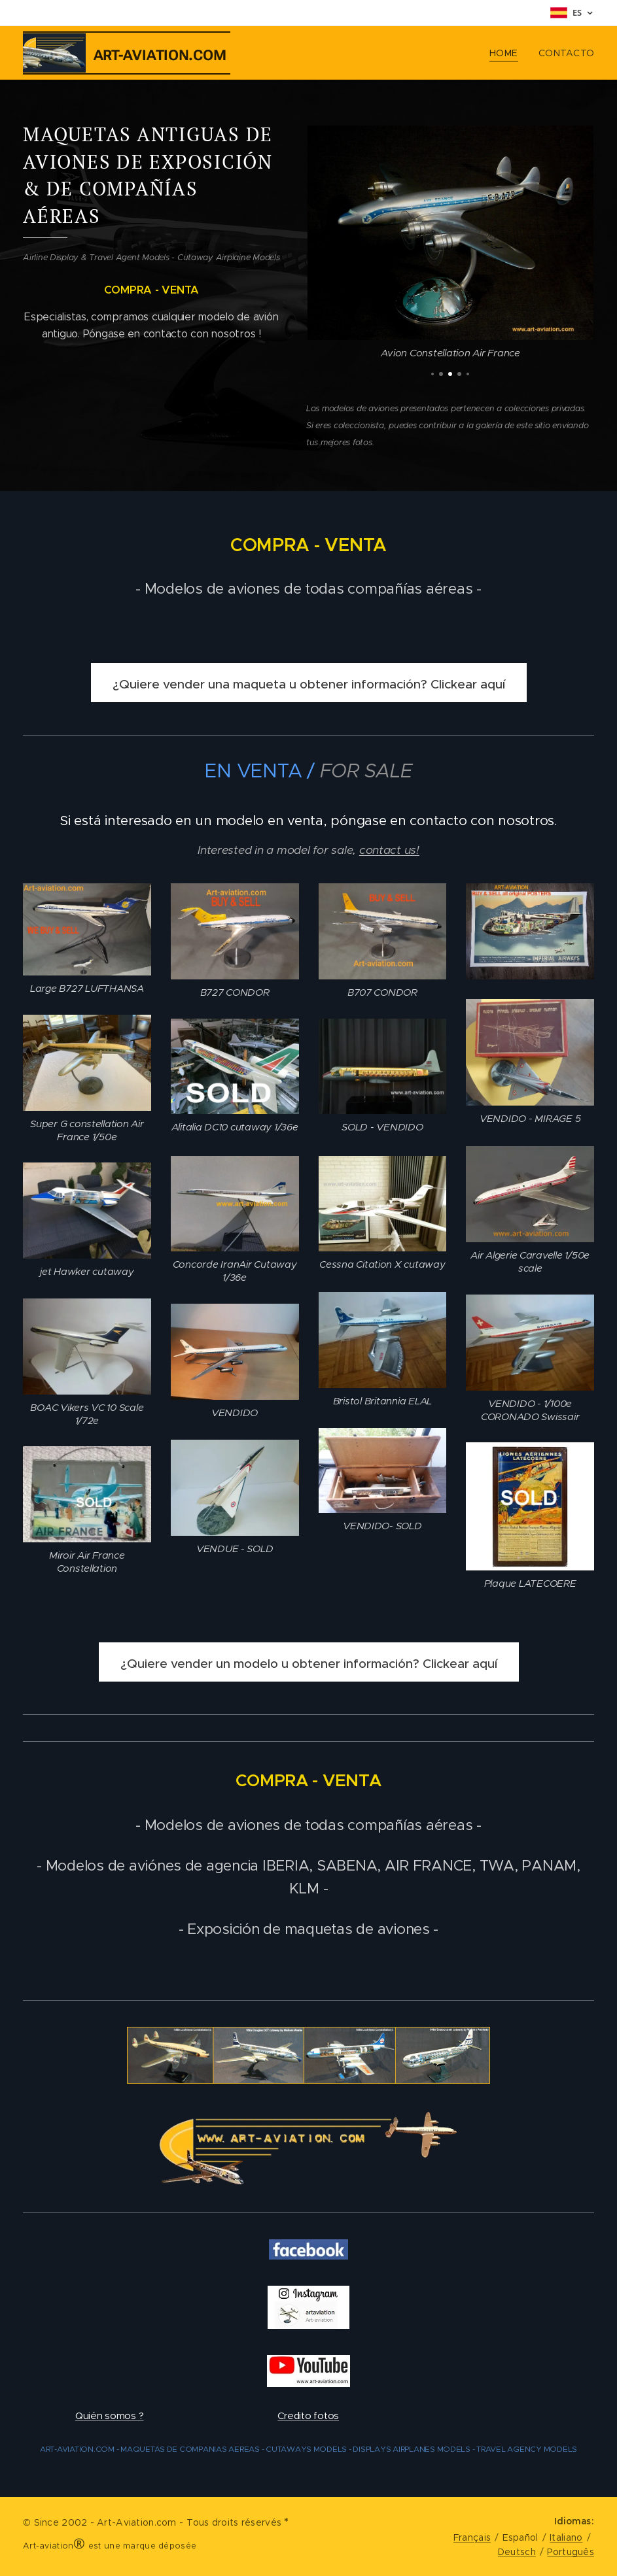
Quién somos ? (109, 2415)
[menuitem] (506, 53)
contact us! (389, 850)
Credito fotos (309, 2415)
